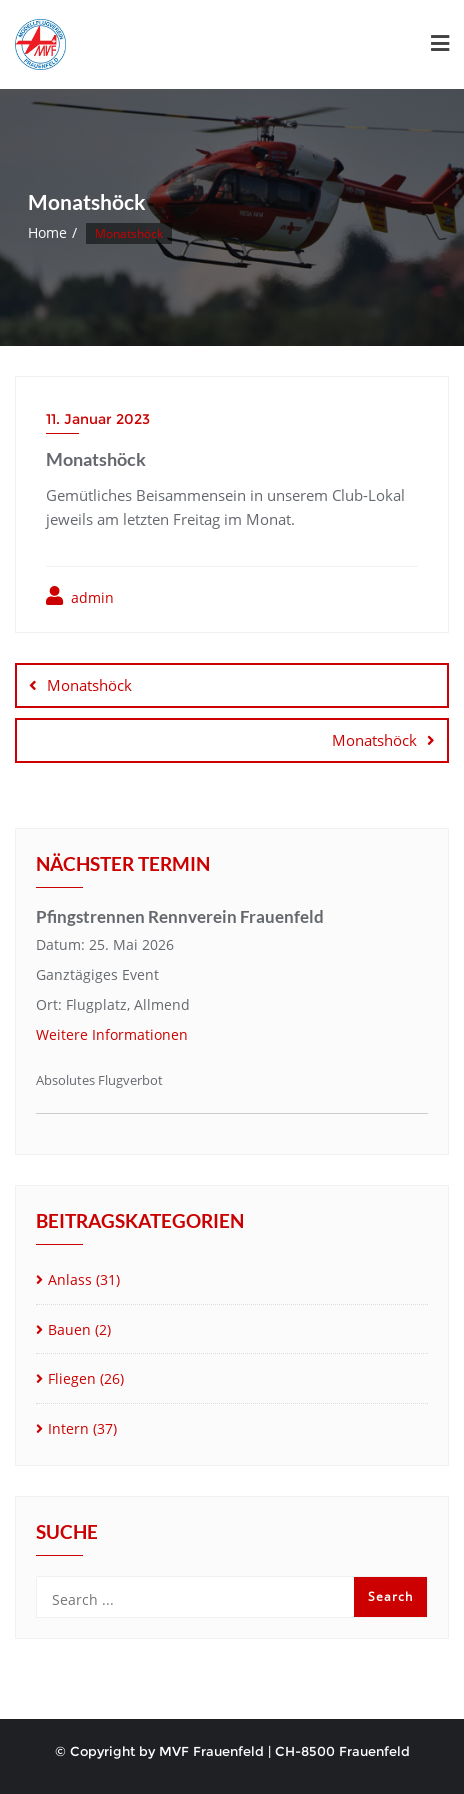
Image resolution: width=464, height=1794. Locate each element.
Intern (68, 1428)
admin (80, 596)
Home (47, 232)
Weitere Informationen (112, 1034)
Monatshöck (89, 685)
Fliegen (72, 1378)
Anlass (70, 1279)
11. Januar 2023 (98, 419)
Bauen (69, 1329)
